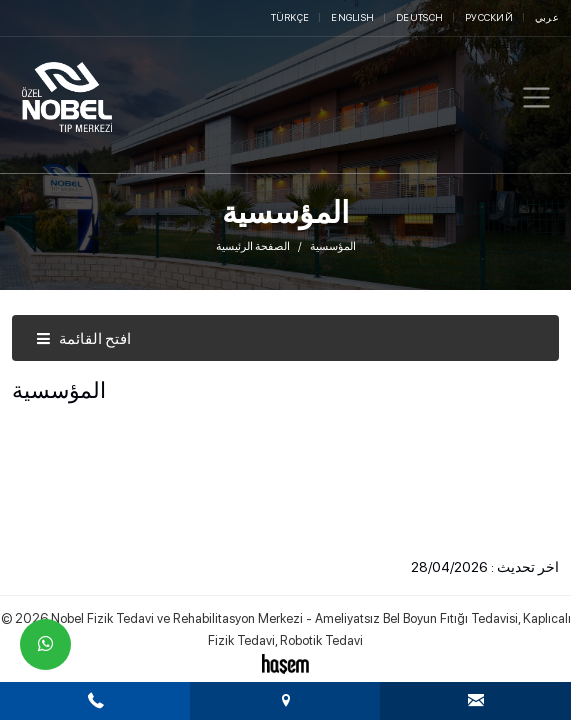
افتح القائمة (83, 339)
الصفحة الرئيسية (253, 246)
